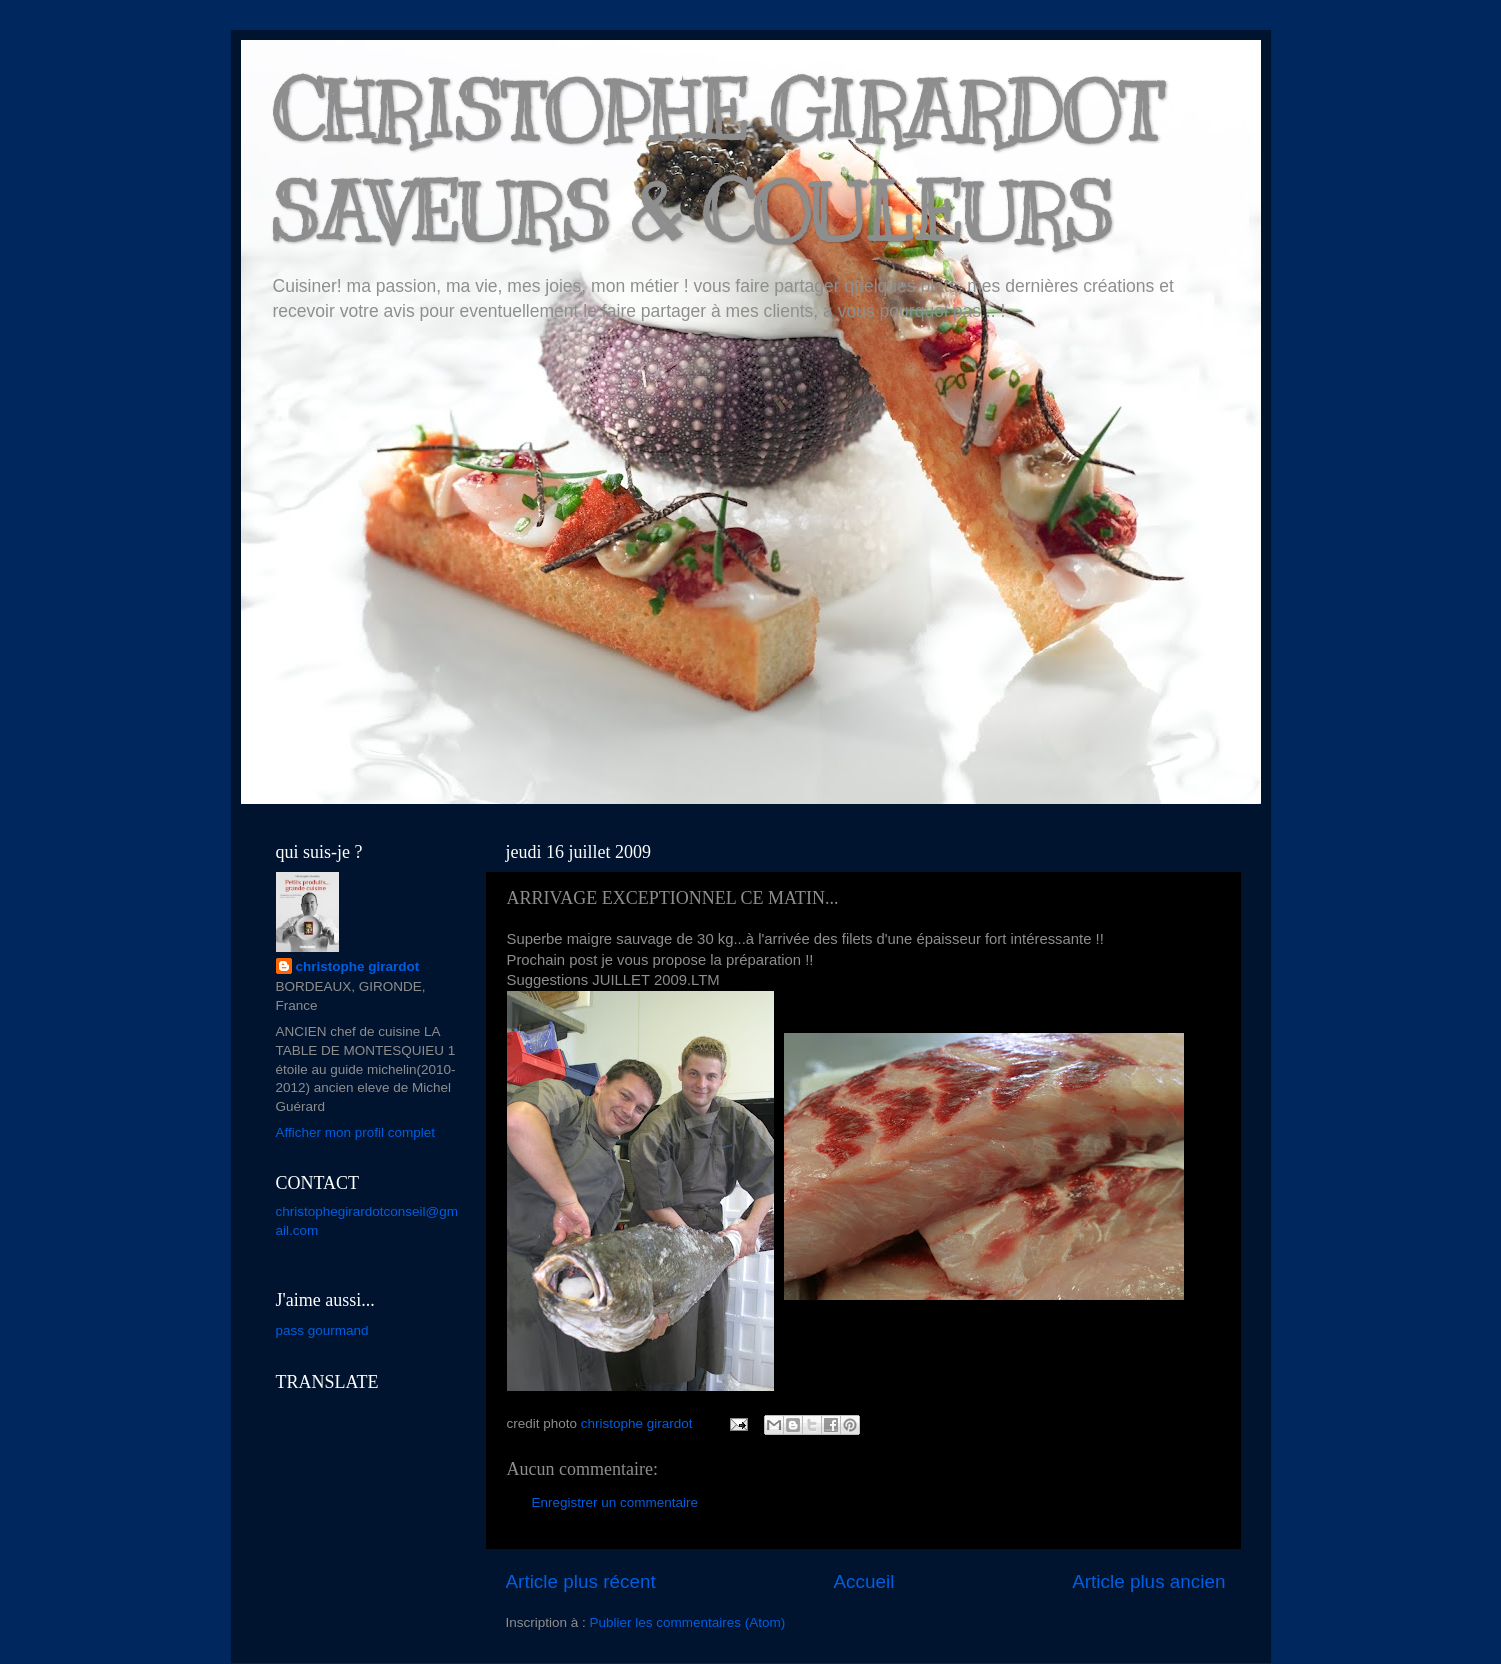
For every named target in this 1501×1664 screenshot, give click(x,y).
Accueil (863, 1581)
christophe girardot (358, 966)
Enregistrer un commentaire (615, 1502)
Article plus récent (581, 1581)
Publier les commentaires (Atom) (688, 1622)
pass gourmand (322, 1330)
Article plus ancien (1148, 1581)
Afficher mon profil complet (356, 1132)
